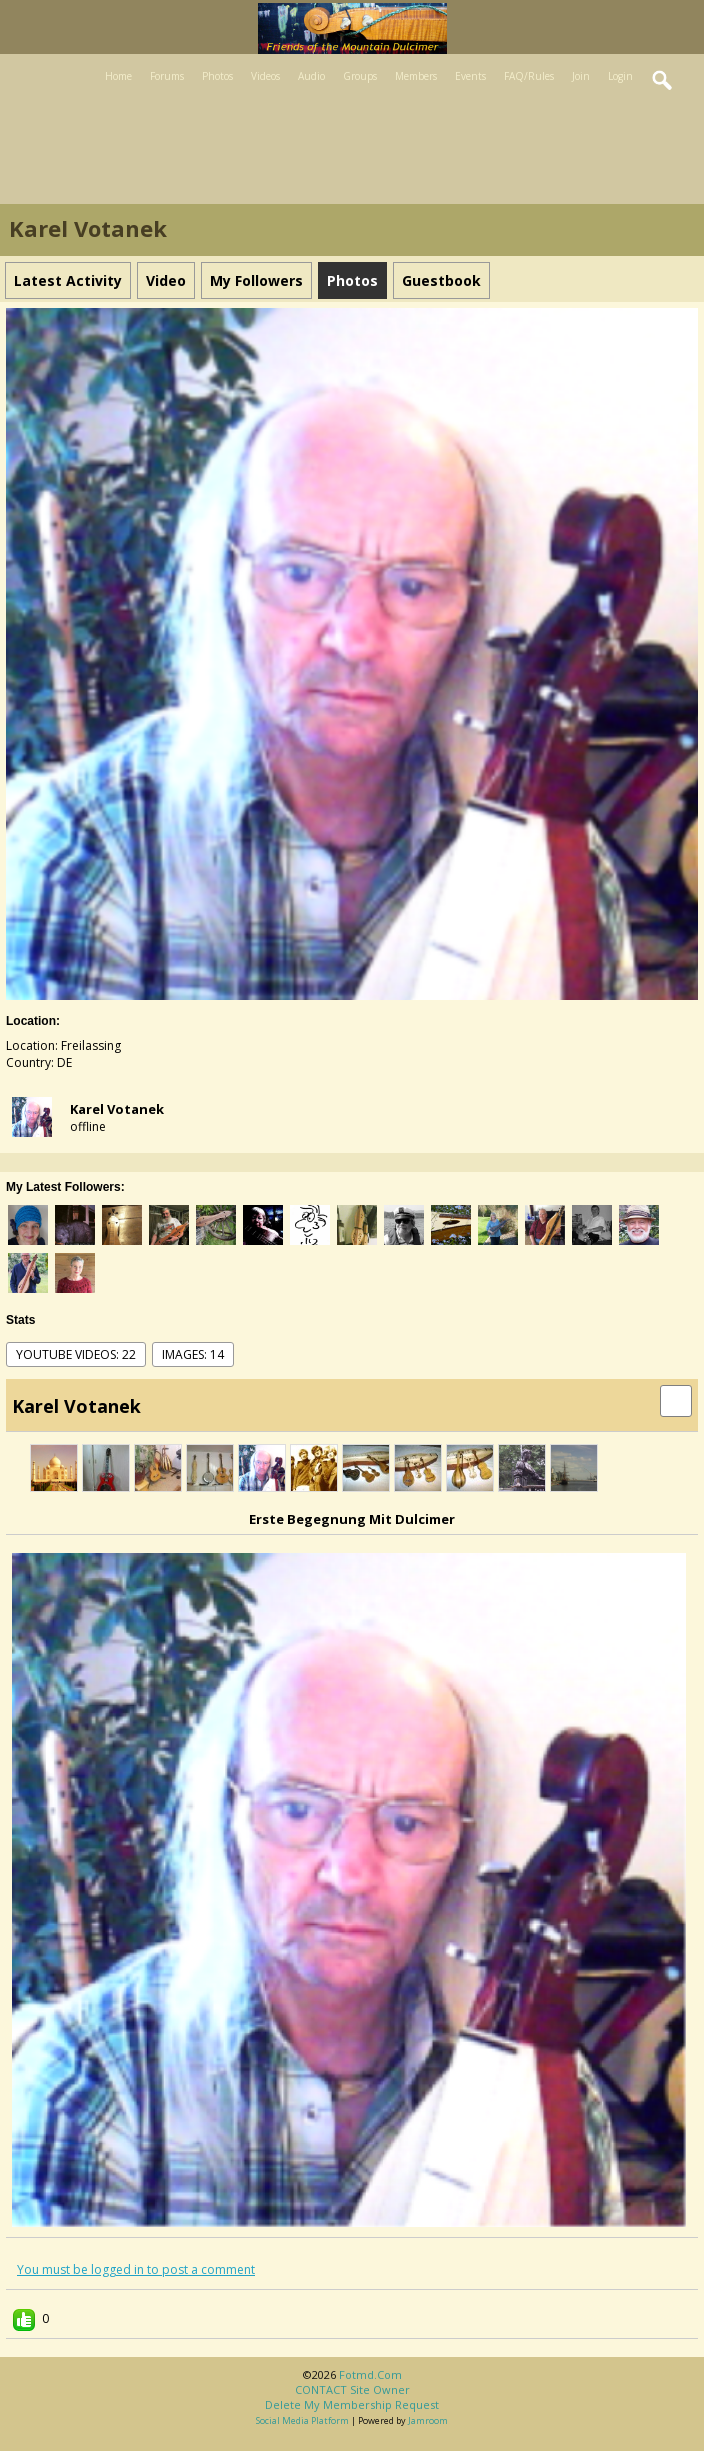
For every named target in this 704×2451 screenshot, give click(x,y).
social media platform (302, 2420)
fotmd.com (370, 2374)
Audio (311, 76)
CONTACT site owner (352, 2389)
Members (416, 76)
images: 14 (193, 1354)
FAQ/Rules (529, 76)
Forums (167, 76)
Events (470, 76)
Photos (217, 76)
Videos (265, 76)
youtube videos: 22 (76, 1354)
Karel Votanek (117, 1109)
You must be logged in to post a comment (136, 2269)
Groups (360, 76)
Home (118, 76)
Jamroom (428, 2420)
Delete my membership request (352, 2404)
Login (620, 76)
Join (581, 76)
